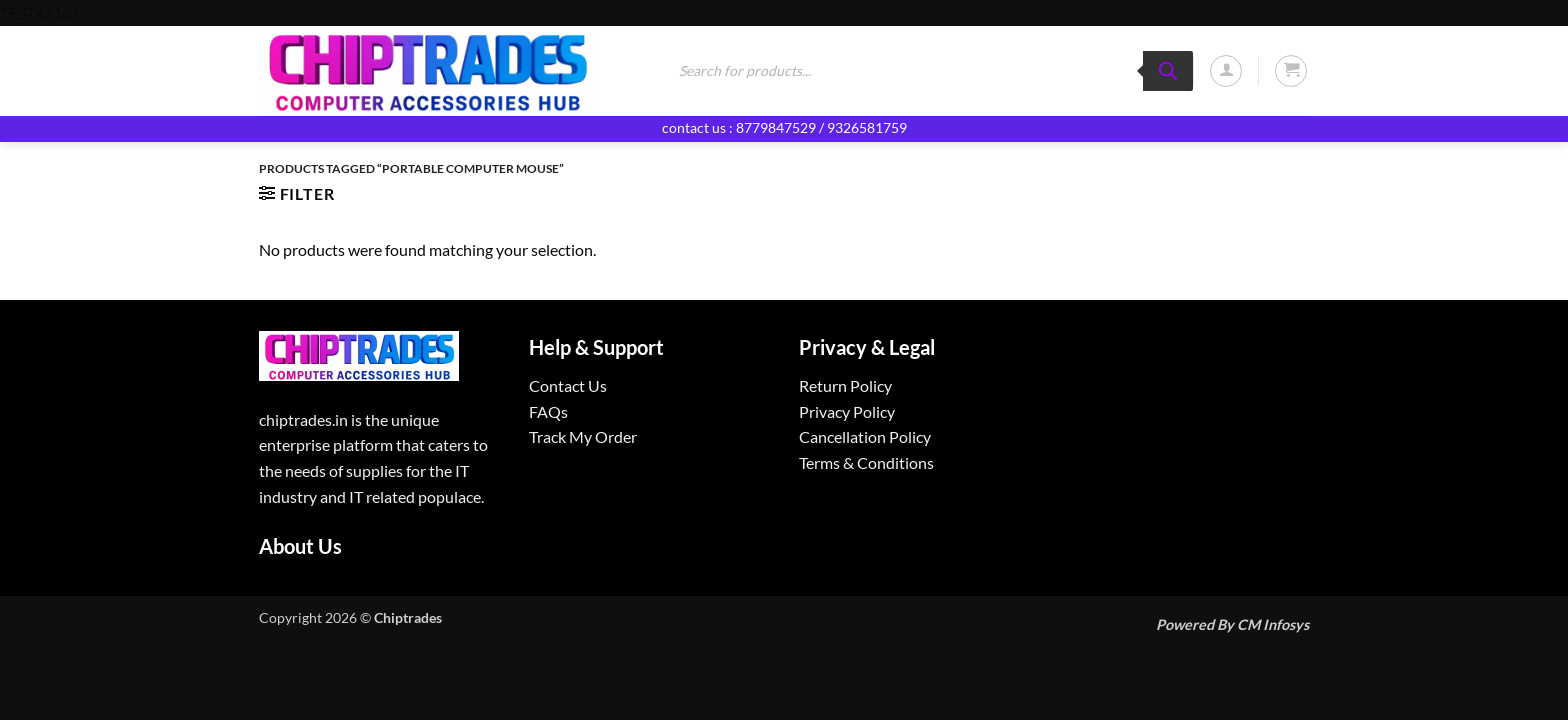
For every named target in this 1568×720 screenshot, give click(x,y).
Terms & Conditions (866, 462)
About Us (300, 546)
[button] (1226, 71)
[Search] (1168, 71)
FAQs (548, 411)
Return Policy (845, 385)
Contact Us (568, 385)
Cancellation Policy (865, 436)
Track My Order (583, 436)
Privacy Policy (847, 411)
